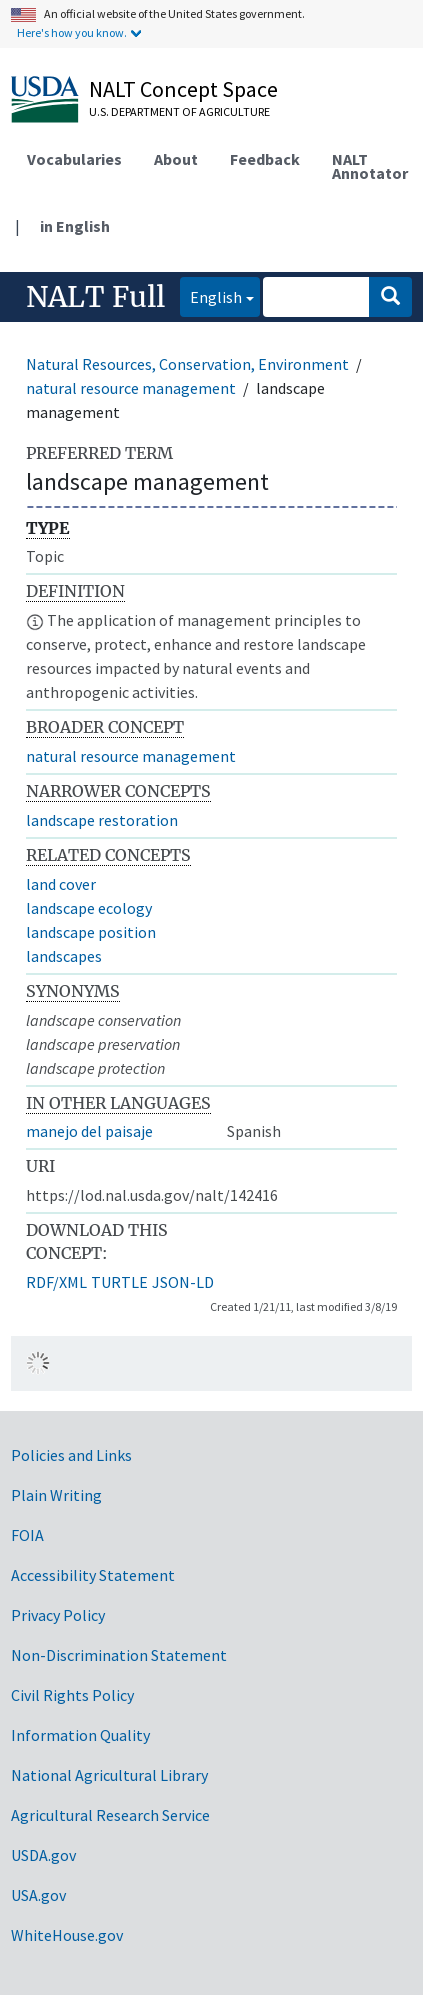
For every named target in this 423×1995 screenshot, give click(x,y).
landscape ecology (89, 908)
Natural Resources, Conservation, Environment (187, 364)
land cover (61, 884)
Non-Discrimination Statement (119, 1655)
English (211, 295)
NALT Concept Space (183, 89)
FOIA (27, 1535)
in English (75, 226)
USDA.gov (43, 1855)
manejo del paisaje (89, 1131)
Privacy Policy (58, 1615)
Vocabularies (74, 159)
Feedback (265, 159)
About (176, 159)
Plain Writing (56, 1495)
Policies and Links (71, 1455)
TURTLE (119, 1282)
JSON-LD (183, 1282)
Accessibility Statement (93, 1575)
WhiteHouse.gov (67, 1935)
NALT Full (95, 297)
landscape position (91, 932)
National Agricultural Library (109, 1775)
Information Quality (80, 1735)
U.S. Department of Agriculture (179, 111)
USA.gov (38, 1895)
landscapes (64, 956)
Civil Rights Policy (72, 1695)
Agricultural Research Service (110, 1815)
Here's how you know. (72, 32)
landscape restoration (102, 820)
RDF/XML (56, 1282)
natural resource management (131, 388)
